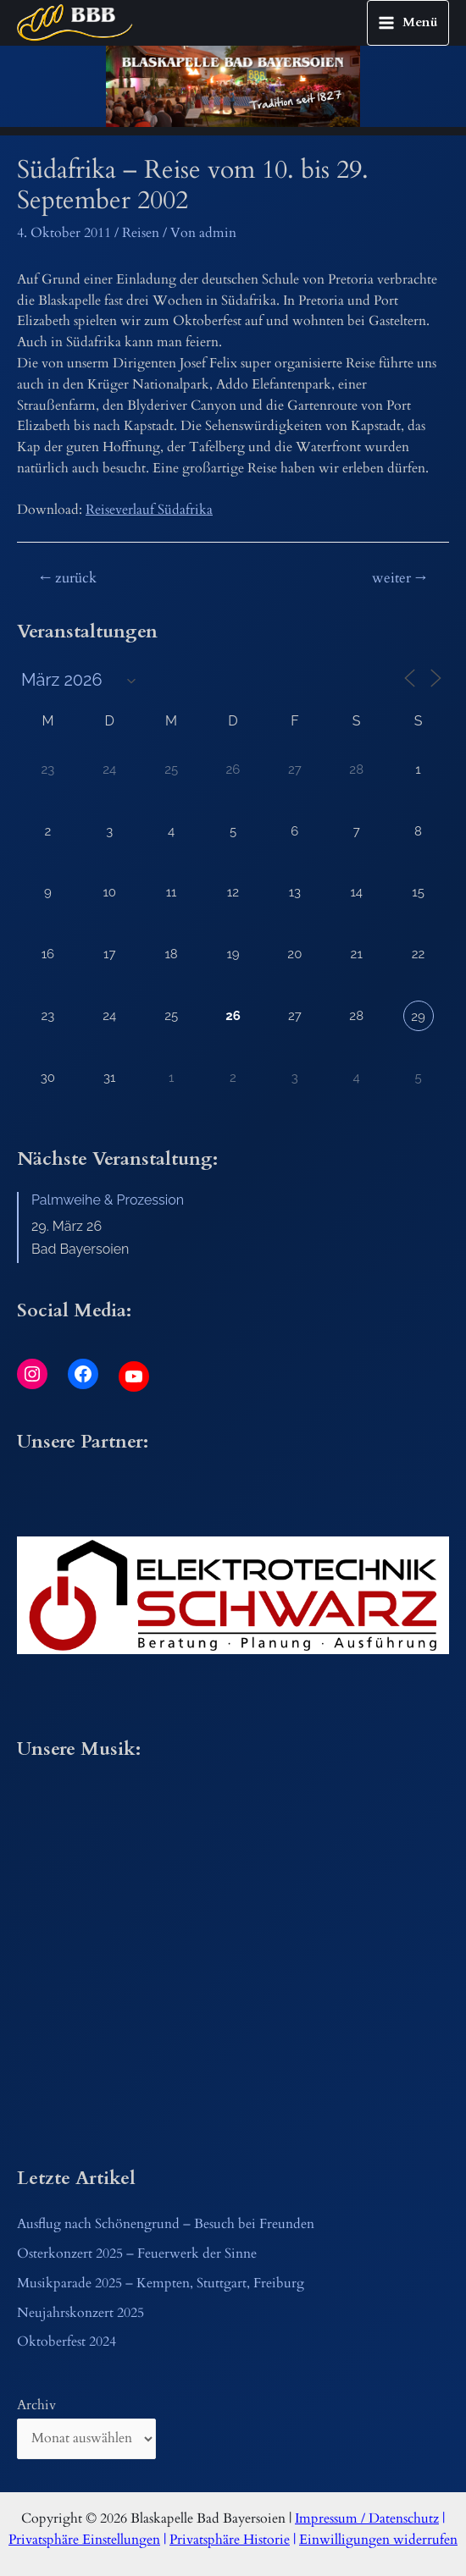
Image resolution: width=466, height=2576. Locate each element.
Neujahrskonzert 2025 (80, 2313)
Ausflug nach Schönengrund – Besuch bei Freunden (165, 2224)
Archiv (36, 2405)
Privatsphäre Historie (229, 2540)
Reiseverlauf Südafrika (149, 510)
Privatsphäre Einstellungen (84, 2540)
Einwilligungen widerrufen (378, 2540)
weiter (399, 578)
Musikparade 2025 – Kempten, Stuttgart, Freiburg (160, 2283)
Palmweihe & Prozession (107, 1200)
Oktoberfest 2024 (66, 2342)
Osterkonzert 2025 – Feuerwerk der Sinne (137, 2254)
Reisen (140, 233)
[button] (233, 1596)
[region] (233, 84)
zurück (68, 578)
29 (418, 1016)
